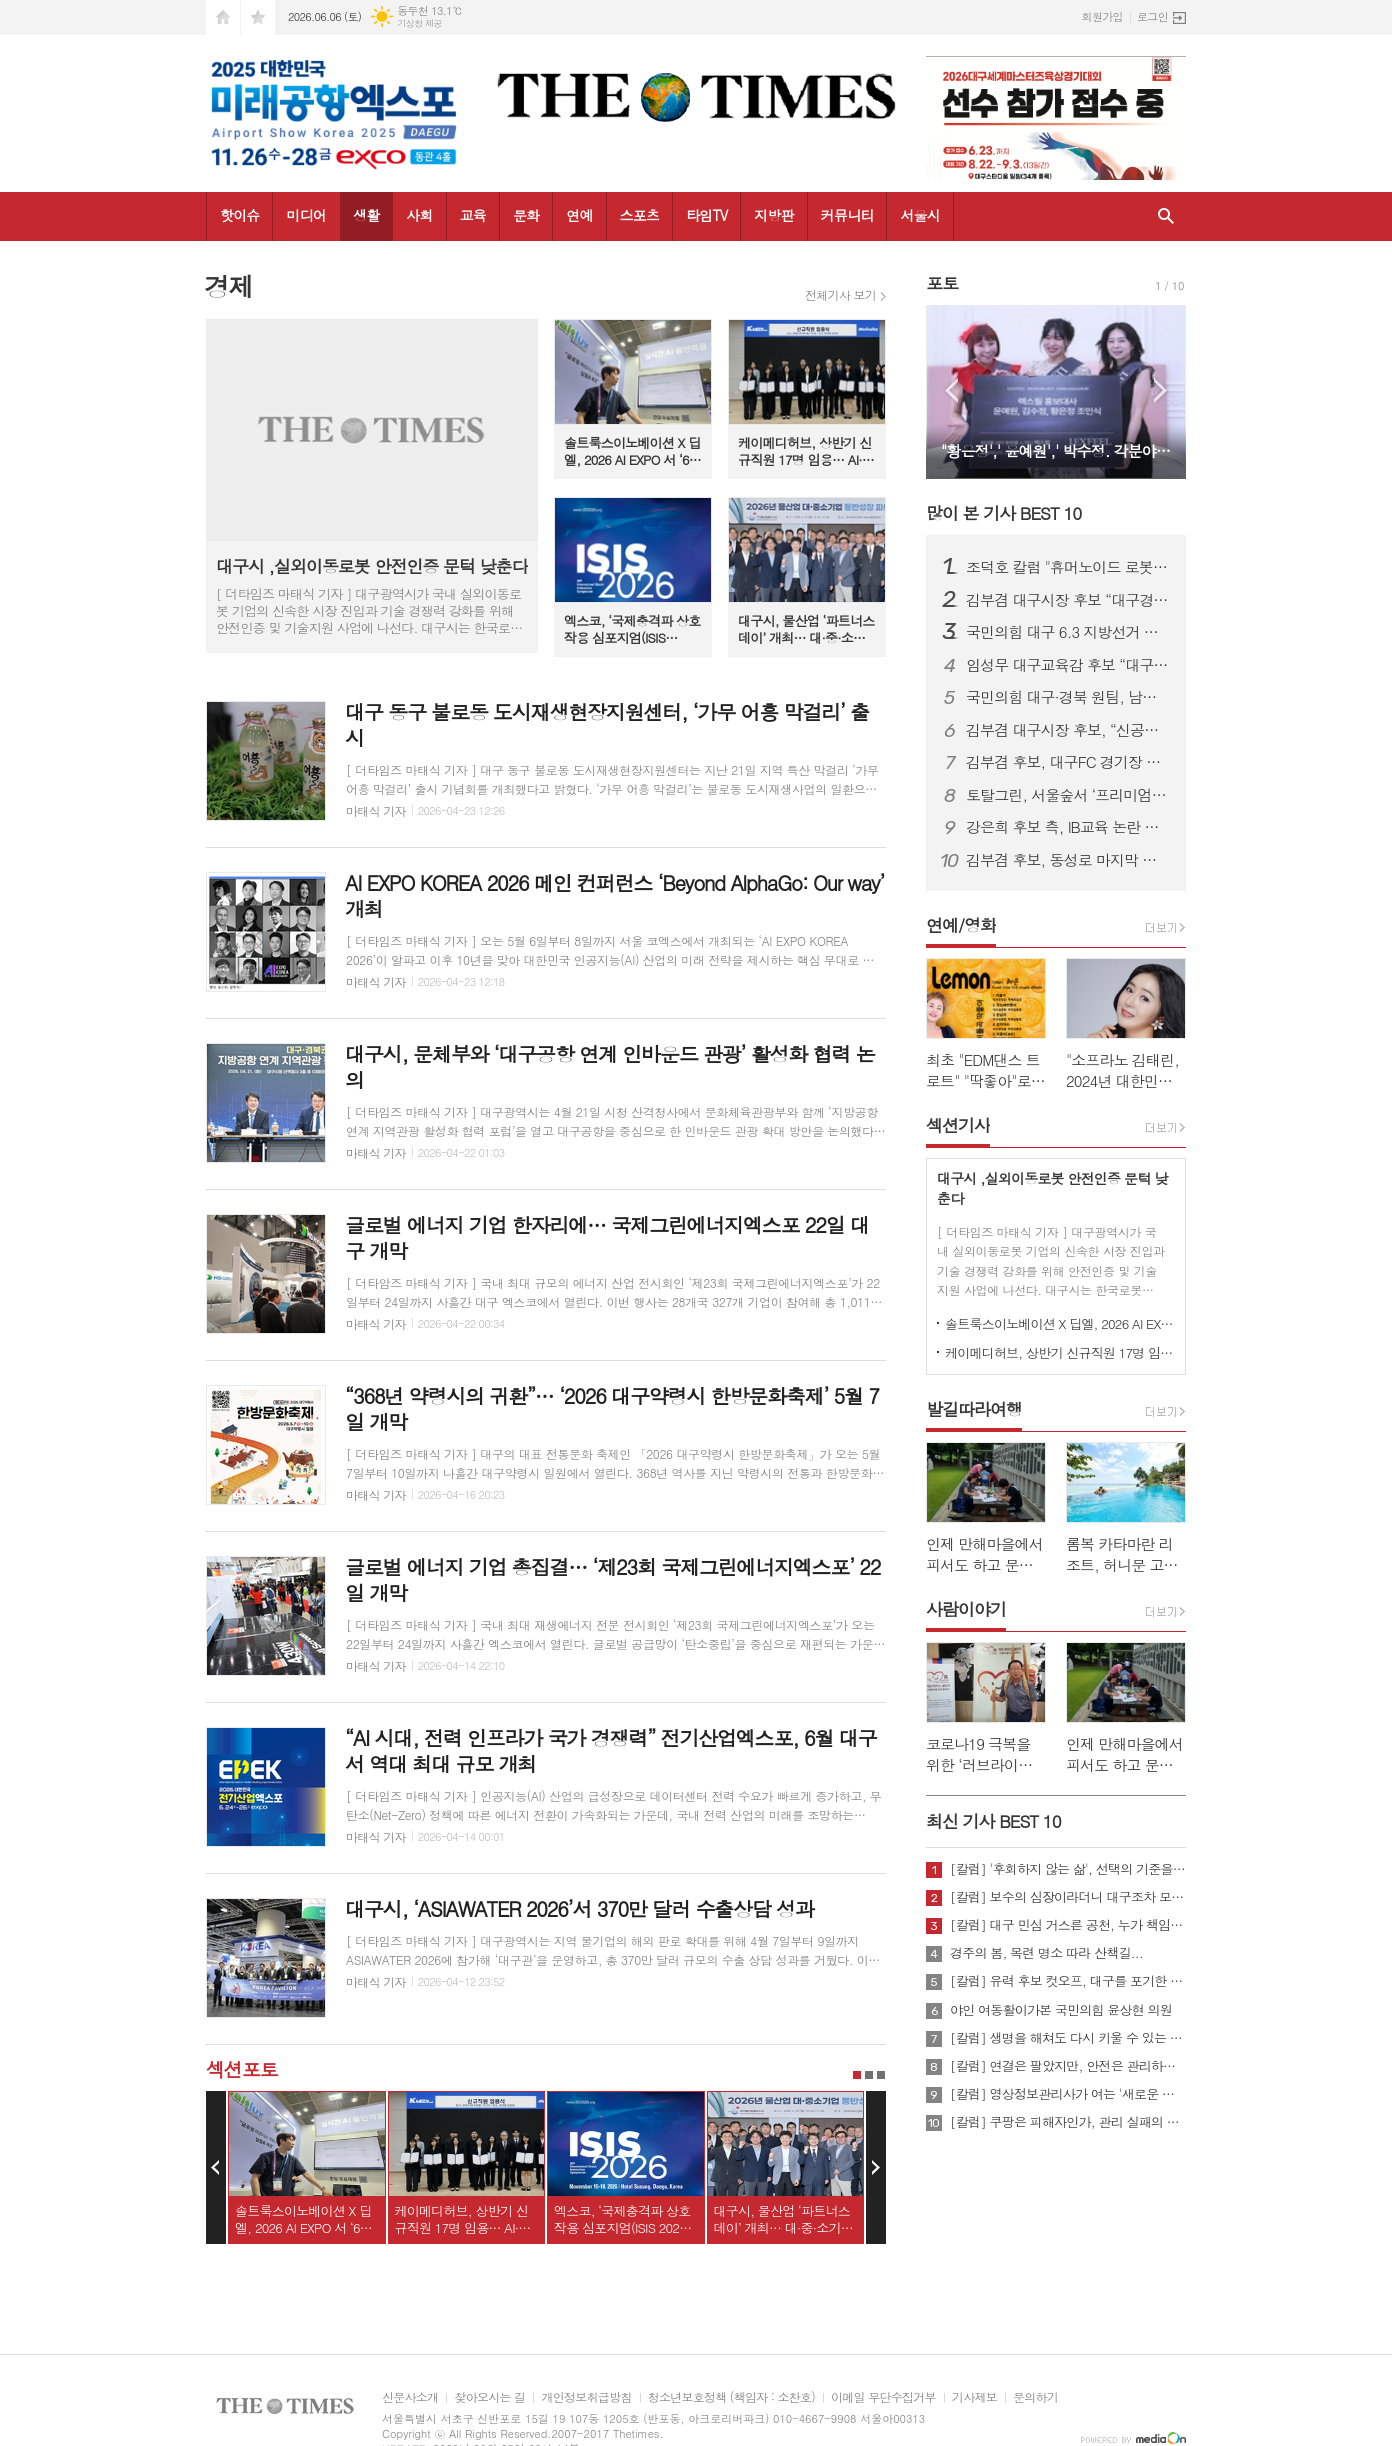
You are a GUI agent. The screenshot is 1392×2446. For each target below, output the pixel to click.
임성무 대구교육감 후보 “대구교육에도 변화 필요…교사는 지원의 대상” (1068, 665)
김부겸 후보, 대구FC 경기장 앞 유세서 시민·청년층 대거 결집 (1068, 762)
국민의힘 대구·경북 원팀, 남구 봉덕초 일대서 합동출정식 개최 (1068, 697)
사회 (419, 215)
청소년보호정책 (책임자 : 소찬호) (731, 2397)
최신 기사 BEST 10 (993, 1821)
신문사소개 (410, 2397)
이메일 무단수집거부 (883, 2397)
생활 (366, 215)
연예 (579, 215)
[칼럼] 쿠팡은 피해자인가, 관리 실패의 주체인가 (1068, 2122)
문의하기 (1035, 2397)
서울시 (919, 215)
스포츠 (639, 215)
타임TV (706, 215)
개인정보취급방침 (586, 2397)
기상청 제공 (419, 23)
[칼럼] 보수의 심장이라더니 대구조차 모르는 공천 (1068, 1897)
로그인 (1152, 16)
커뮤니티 (847, 215)
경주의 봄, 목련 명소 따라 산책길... (1046, 1953)
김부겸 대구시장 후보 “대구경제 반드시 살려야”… (1068, 600)
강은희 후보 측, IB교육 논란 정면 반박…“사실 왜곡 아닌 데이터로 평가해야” (1068, 827)
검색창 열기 (1166, 216)
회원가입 (1102, 16)
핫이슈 (239, 215)
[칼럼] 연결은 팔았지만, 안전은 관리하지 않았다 (1068, 2066)
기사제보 (974, 2397)
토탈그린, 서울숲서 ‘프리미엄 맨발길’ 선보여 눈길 (1068, 795)
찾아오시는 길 (489, 2397)
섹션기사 (958, 1125)
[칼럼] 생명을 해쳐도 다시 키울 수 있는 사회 (1068, 2038)
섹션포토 (241, 2068)
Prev (216, 2168)
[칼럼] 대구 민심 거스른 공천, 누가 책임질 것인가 (1068, 1925)
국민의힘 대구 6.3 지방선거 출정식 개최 (1068, 632)
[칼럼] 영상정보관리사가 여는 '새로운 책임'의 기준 (1068, 2094)
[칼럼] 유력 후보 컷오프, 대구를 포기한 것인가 (1068, 1981)
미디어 (305, 215)
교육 (473, 215)
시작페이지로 (223, 17)
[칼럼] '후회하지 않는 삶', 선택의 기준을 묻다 (1068, 1869)
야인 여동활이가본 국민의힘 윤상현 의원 (1061, 2010)
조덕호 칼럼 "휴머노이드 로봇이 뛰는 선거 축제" (1068, 567)
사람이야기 (966, 1609)
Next (876, 2168)
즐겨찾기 (258, 17)
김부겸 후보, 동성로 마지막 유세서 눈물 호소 (1068, 860)
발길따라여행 (974, 1409)
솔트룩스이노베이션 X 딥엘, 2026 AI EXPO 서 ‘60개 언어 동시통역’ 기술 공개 (1060, 1323)
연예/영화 (961, 925)
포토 (942, 283)
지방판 (773, 215)
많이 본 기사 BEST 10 (1003, 513)
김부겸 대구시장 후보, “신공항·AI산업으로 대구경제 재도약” (1068, 730)
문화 (526, 215)
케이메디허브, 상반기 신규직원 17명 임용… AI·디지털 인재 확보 (1060, 1352)
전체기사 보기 (840, 295)
